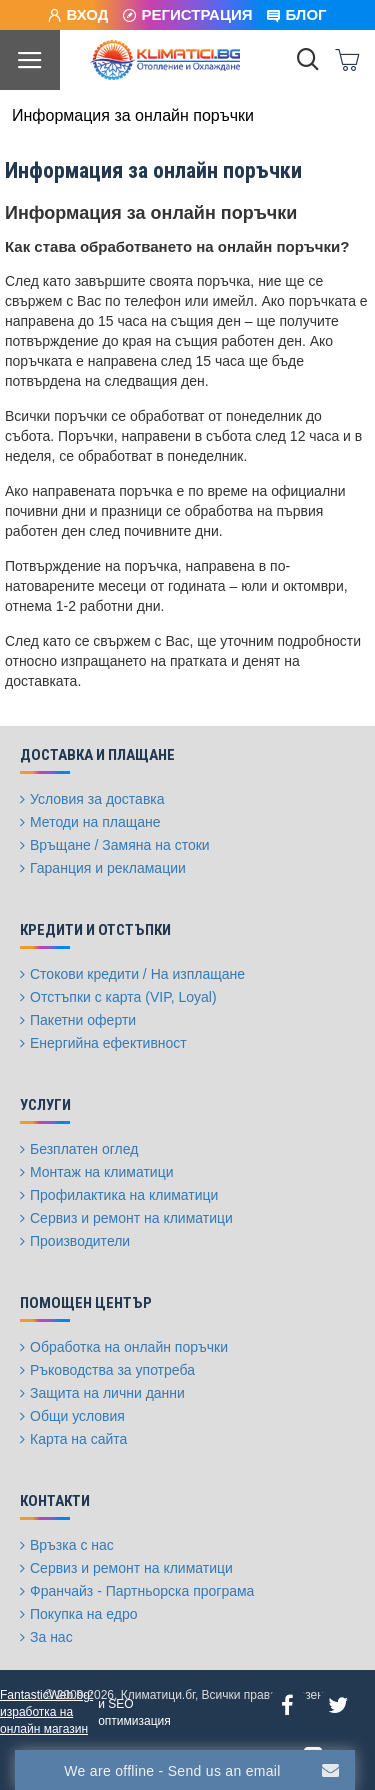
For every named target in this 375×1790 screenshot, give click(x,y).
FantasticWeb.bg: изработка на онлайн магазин (46, 1712)
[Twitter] (338, 1705)
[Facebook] (288, 1705)
